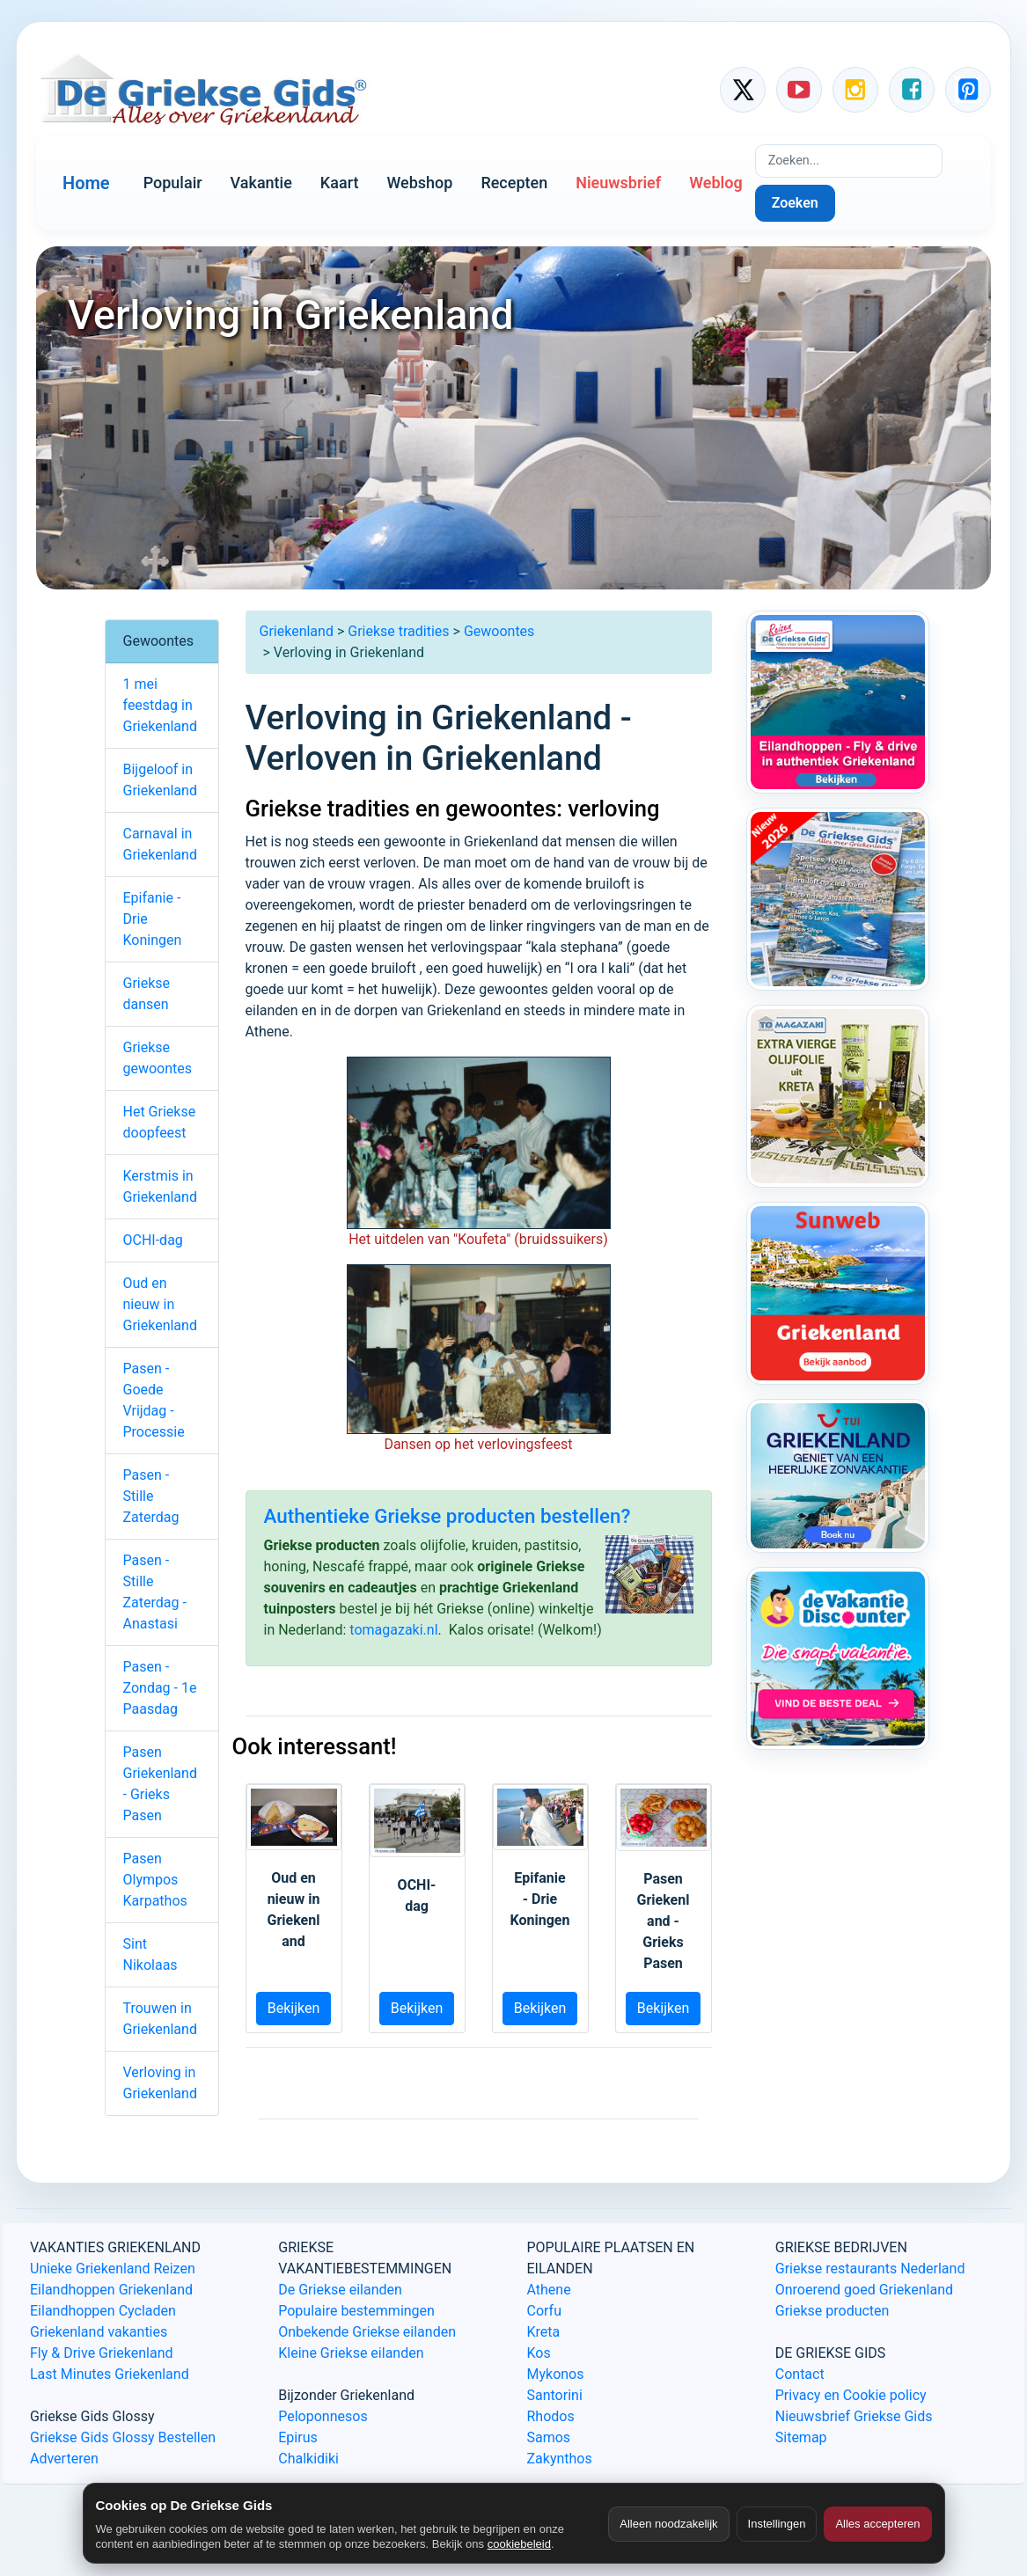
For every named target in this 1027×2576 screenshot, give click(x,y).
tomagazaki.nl (393, 1629)
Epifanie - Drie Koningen (152, 918)
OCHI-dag (153, 1240)
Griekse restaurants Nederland (870, 2268)
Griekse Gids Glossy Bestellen (123, 2437)
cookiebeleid (519, 2543)
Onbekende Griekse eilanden (367, 2332)
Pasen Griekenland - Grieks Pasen (160, 1784)
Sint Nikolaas (150, 1954)
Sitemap (801, 2437)
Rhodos (551, 2416)
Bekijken (294, 2008)
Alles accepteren (877, 2523)
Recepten (513, 182)
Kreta (544, 2332)
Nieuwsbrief (618, 182)
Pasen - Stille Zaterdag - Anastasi (155, 1592)
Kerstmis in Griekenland (160, 1186)
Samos (549, 2437)
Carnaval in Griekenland (160, 844)
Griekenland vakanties (98, 2332)
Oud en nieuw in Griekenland (160, 1304)
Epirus (297, 2437)
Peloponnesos (322, 2416)
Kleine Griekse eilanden (350, 2353)
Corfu (544, 2310)
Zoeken (795, 202)
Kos (539, 2353)
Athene (549, 2289)
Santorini (555, 2395)
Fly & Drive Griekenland (101, 2353)
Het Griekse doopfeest (159, 1122)
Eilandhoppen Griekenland (111, 2289)
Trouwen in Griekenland (160, 2019)
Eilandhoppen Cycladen (103, 2310)
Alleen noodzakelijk (668, 2523)
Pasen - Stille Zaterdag (151, 1496)
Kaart (339, 182)
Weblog (715, 182)
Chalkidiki (308, 2458)
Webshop (419, 182)
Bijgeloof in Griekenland (160, 780)
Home (86, 183)
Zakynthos (559, 2458)
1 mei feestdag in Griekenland (160, 705)
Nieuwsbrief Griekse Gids (854, 2416)
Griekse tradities (398, 631)
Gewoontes (499, 631)
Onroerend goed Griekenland (864, 2289)
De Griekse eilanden (340, 2289)
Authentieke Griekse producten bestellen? (447, 1515)
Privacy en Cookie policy (851, 2395)
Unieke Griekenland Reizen (112, 2268)
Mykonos (555, 2374)
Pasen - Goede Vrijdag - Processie (154, 1400)
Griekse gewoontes (158, 1058)
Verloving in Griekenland (160, 2083)
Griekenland (297, 631)
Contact (800, 2374)
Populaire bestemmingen (356, 2310)
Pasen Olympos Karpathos (155, 1879)
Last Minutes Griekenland (109, 2374)
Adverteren (64, 2458)
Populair (172, 182)
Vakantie (261, 182)
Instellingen (777, 2523)
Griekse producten (832, 2310)
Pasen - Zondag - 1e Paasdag (160, 1687)
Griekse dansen (147, 994)
